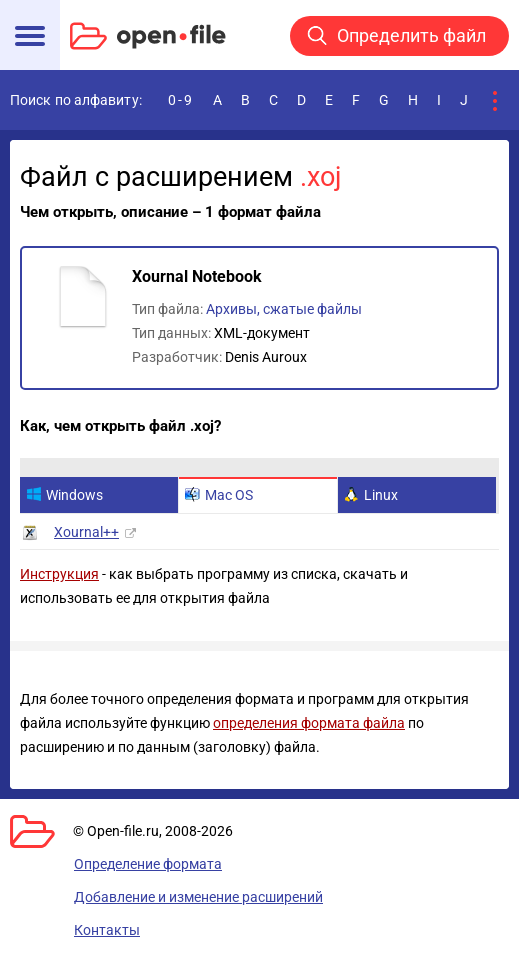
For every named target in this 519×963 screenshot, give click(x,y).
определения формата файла (309, 723)
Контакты (107, 930)
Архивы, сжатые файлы (284, 309)
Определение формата (148, 864)
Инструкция (59, 574)
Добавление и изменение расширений (198, 897)
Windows (64, 495)
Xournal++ (86, 532)
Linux (371, 495)
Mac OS (219, 495)
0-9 (181, 100)
